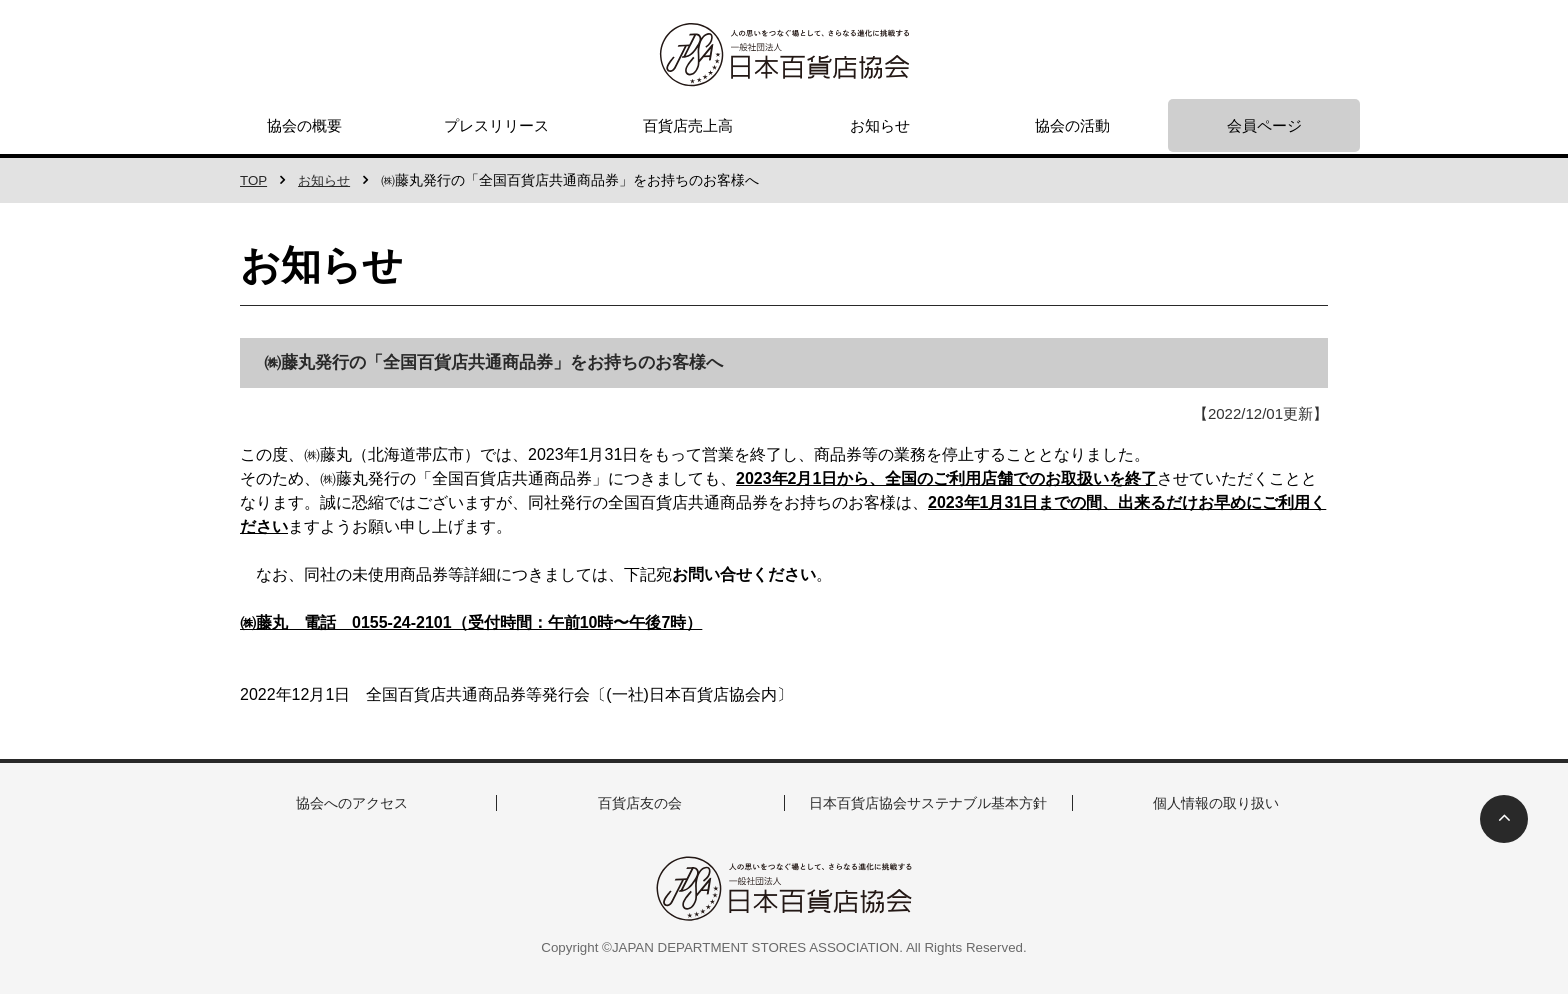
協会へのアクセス (352, 802)
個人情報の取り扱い (1216, 802)
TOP (254, 180)
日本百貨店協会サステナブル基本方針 (928, 802)
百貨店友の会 (640, 802)
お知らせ (880, 125)
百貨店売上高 (688, 125)
